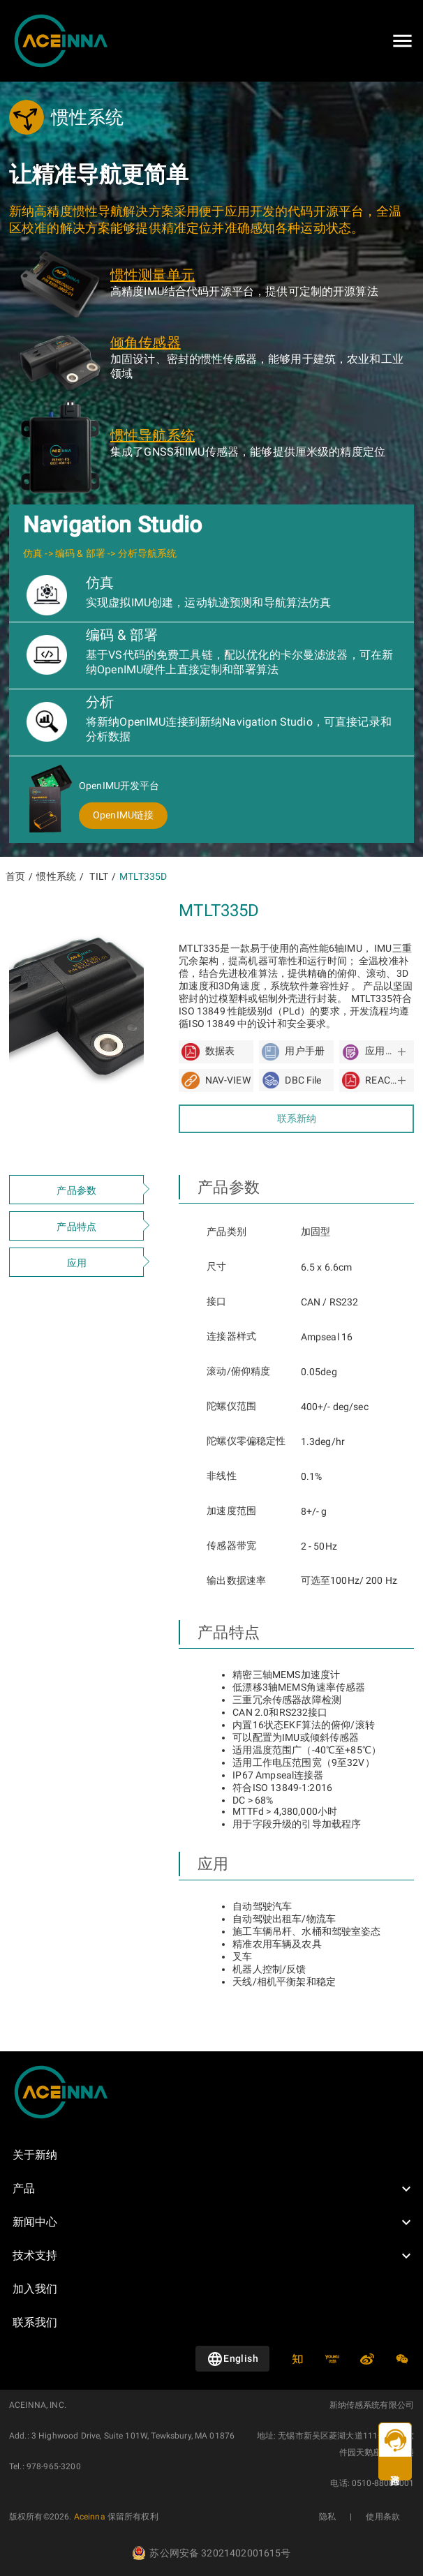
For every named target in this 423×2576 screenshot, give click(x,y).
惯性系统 (56, 876)
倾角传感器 (145, 342)
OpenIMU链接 (123, 815)
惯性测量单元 (152, 275)
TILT (98, 876)
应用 (77, 1262)
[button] (211, 2189)
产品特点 (76, 1226)
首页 (15, 876)
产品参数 (76, 1190)
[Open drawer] (402, 41)
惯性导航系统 (152, 435)
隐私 (327, 2517)
